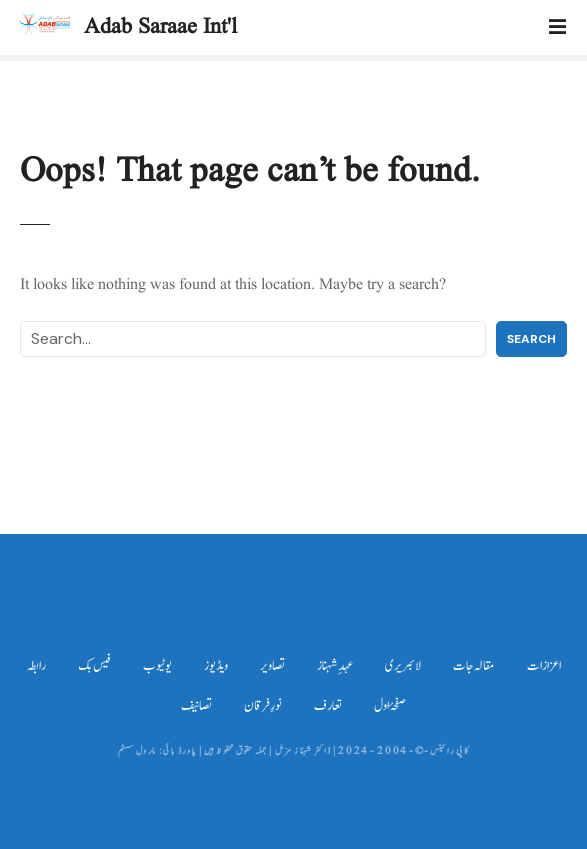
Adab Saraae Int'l (160, 27)
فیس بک (94, 666)
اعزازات (544, 666)
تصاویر (272, 666)
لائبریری (403, 666)
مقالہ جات (474, 666)
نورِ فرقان (263, 706)
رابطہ (36, 666)
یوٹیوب (157, 666)
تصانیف (196, 706)
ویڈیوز (216, 666)
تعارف (328, 706)
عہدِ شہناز (335, 666)
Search (531, 339)
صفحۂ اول (390, 706)
